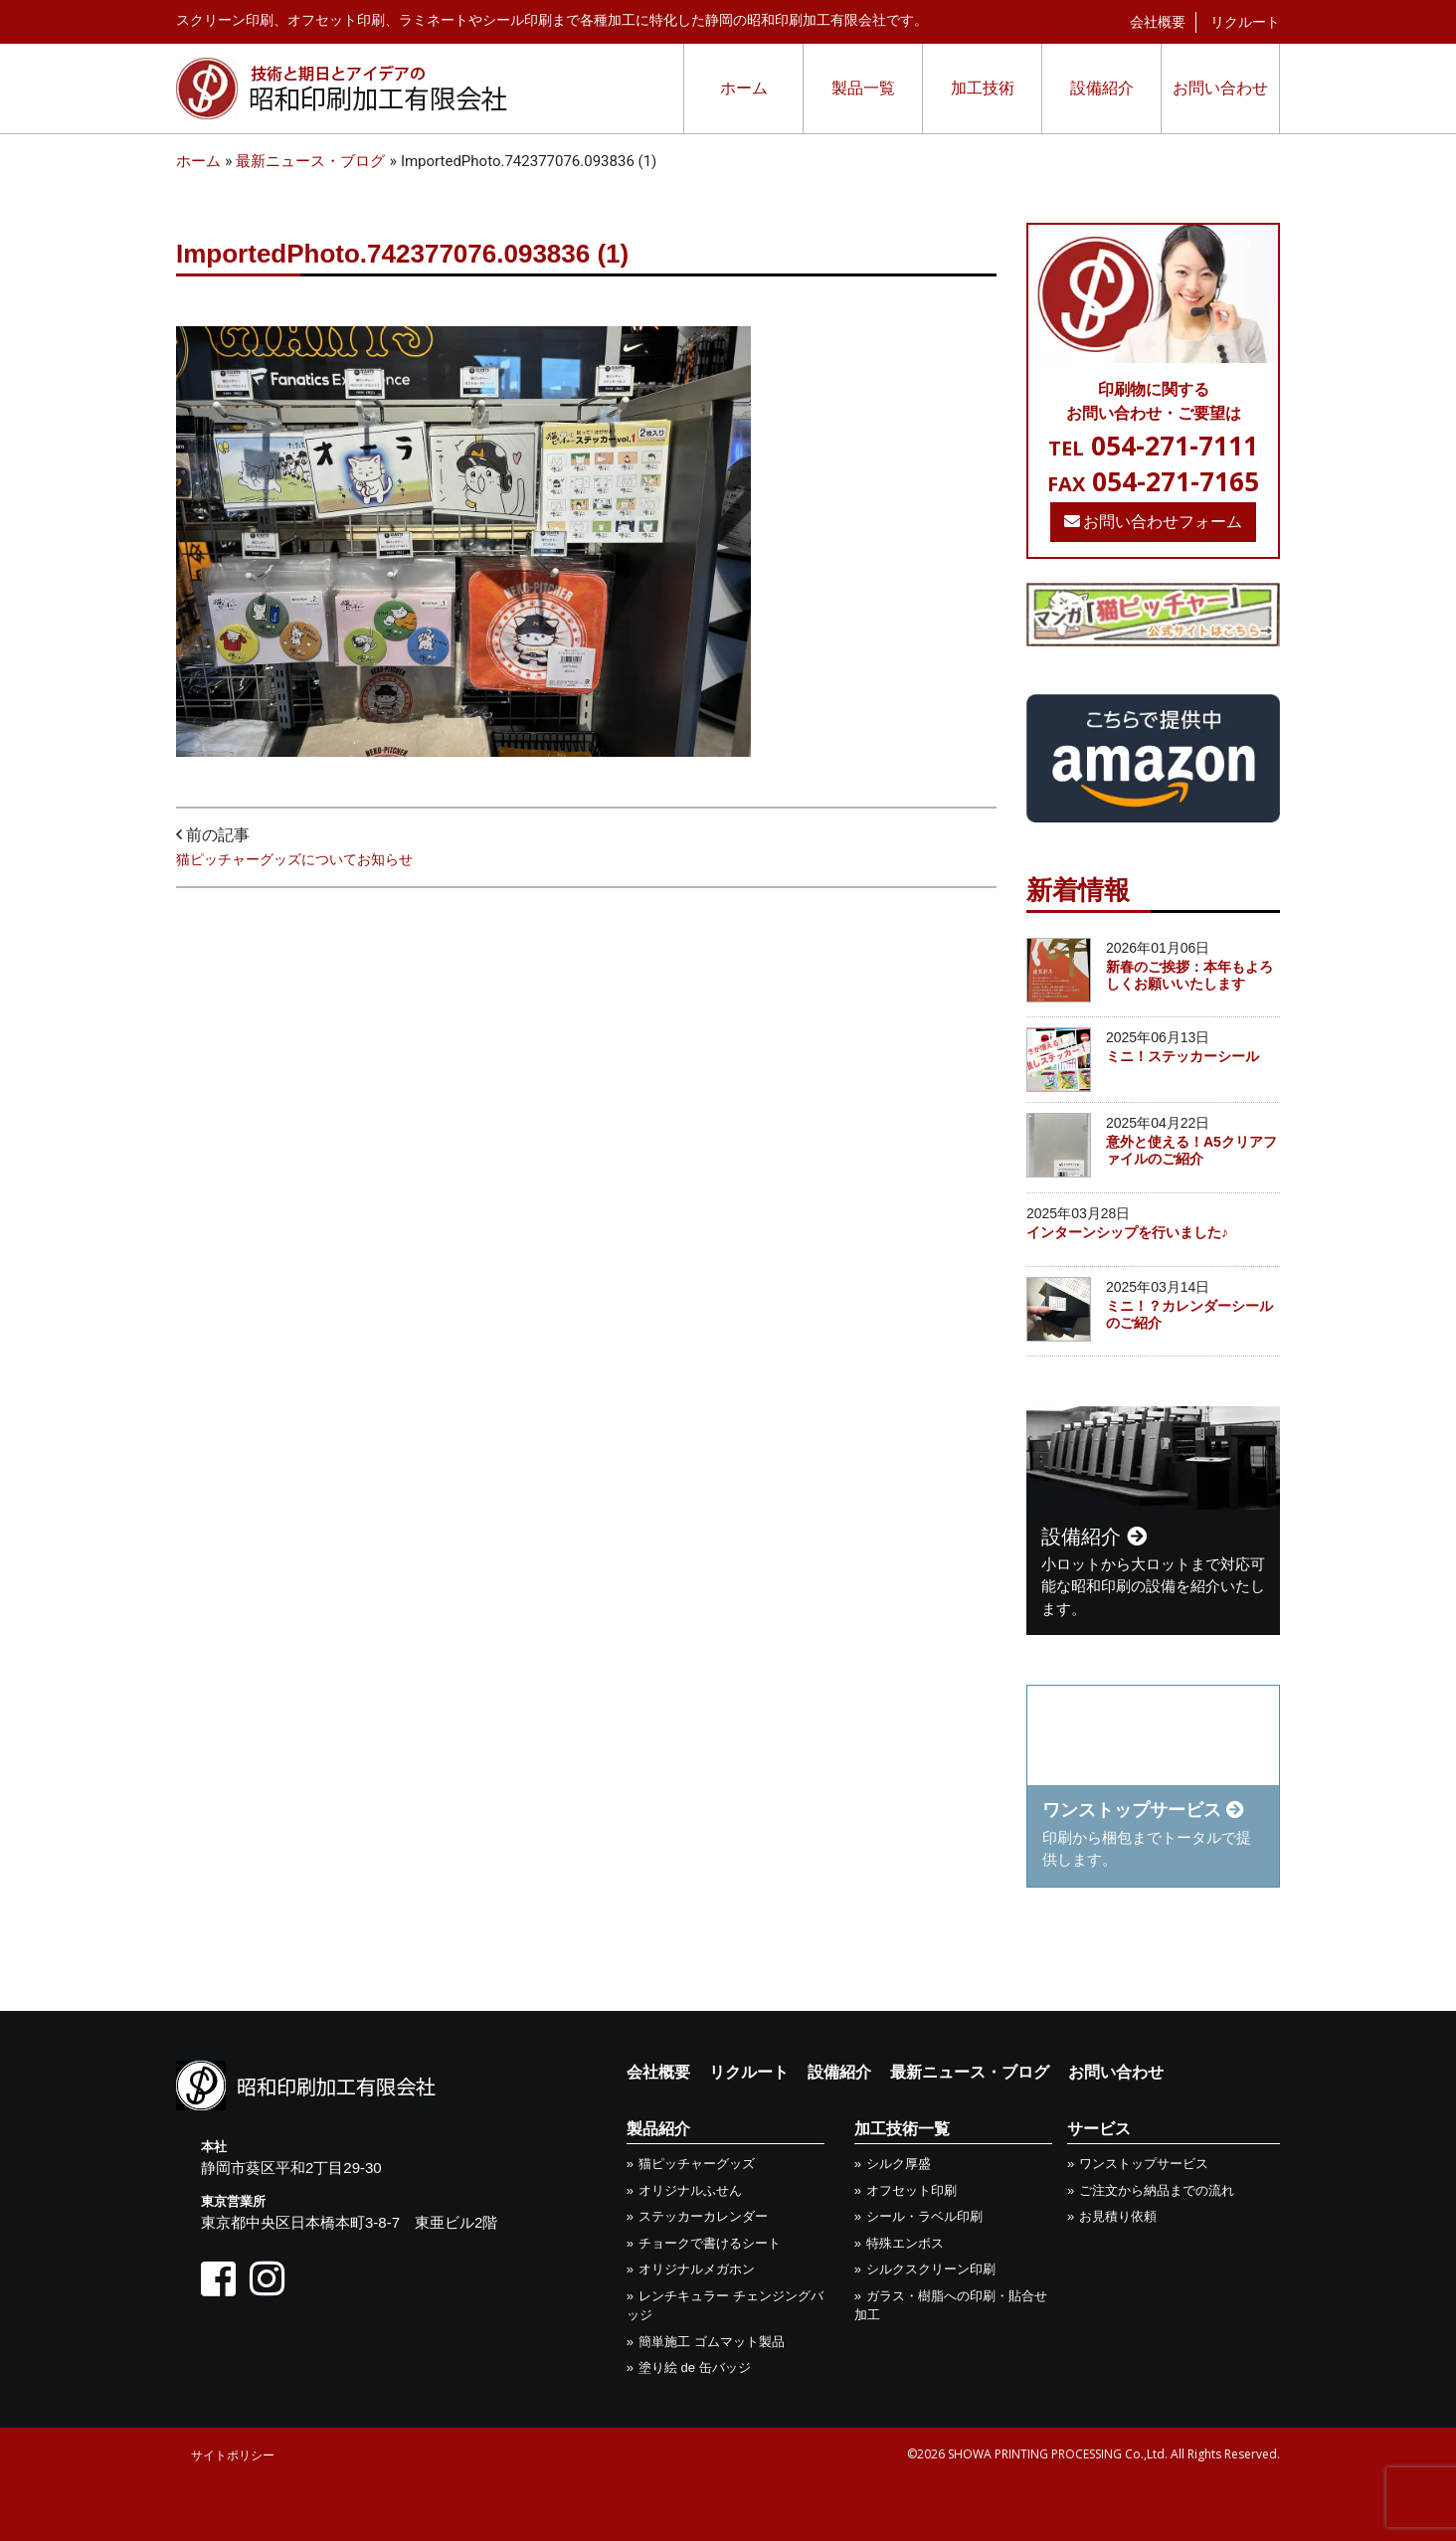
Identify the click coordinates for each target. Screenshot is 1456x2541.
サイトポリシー (232, 2455)
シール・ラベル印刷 (924, 2216)
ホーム (744, 88)
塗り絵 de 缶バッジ (694, 2367)
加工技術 (982, 88)
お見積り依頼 (1118, 2216)
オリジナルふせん (690, 2190)
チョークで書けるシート (709, 2243)
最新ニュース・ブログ (969, 2072)
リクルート (1245, 22)
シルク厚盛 (898, 2163)
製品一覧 (863, 88)
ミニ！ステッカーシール (1182, 1056)
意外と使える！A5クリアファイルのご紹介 (1191, 1150)
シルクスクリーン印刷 (931, 2269)
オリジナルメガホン (696, 2269)
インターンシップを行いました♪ (1127, 1232)
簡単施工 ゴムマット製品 (711, 2341)
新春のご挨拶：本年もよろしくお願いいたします (1189, 975)
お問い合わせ (1220, 88)
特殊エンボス (905, 2243)
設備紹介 (1102, 88)
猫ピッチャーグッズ (696, 2163)
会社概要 (1157, 22)
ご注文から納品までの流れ (1156, 2190)
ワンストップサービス (1143, 2163)
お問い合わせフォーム (1153, 521)
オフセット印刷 (911, 2190)
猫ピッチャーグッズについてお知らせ (294, 859)
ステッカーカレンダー (703, 2216)
